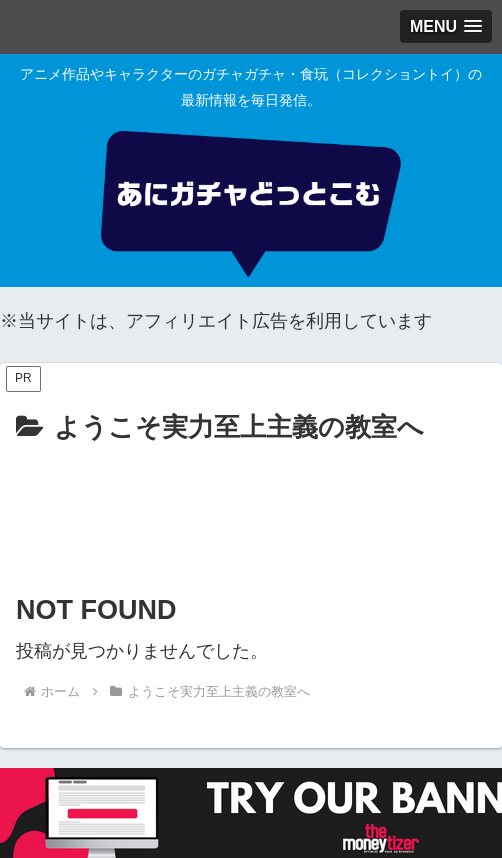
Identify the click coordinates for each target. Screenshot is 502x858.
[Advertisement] (251, 511)
